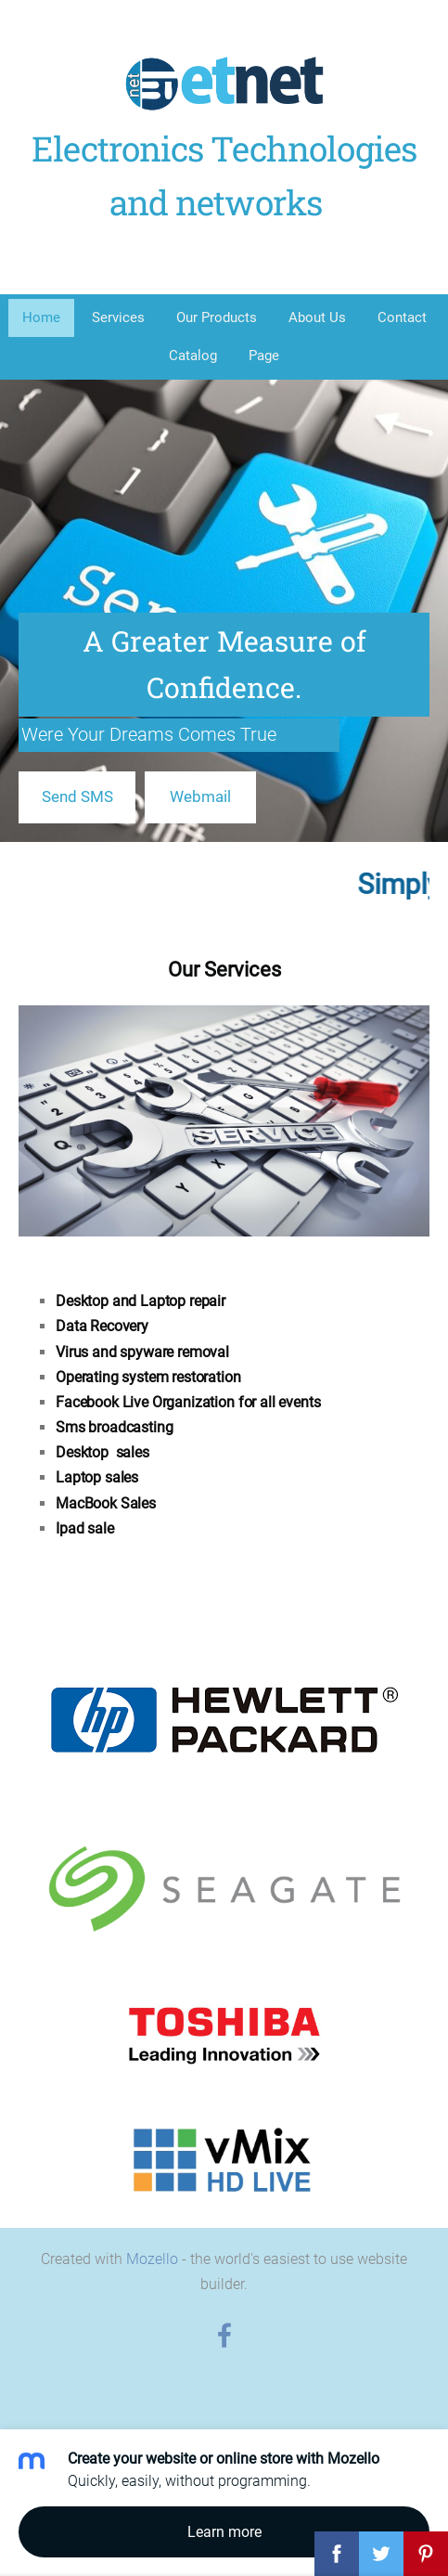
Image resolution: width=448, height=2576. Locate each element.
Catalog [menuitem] (193, 355)
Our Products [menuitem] (216, 317)
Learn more (224, 2532)
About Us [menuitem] (317, 317)
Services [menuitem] (118, 317)
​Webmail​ (200, 796)
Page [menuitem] (264, 355)
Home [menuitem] (41, 317)
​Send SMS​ (77, 796)
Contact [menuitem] (402, 317)
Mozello (152, 2259)
